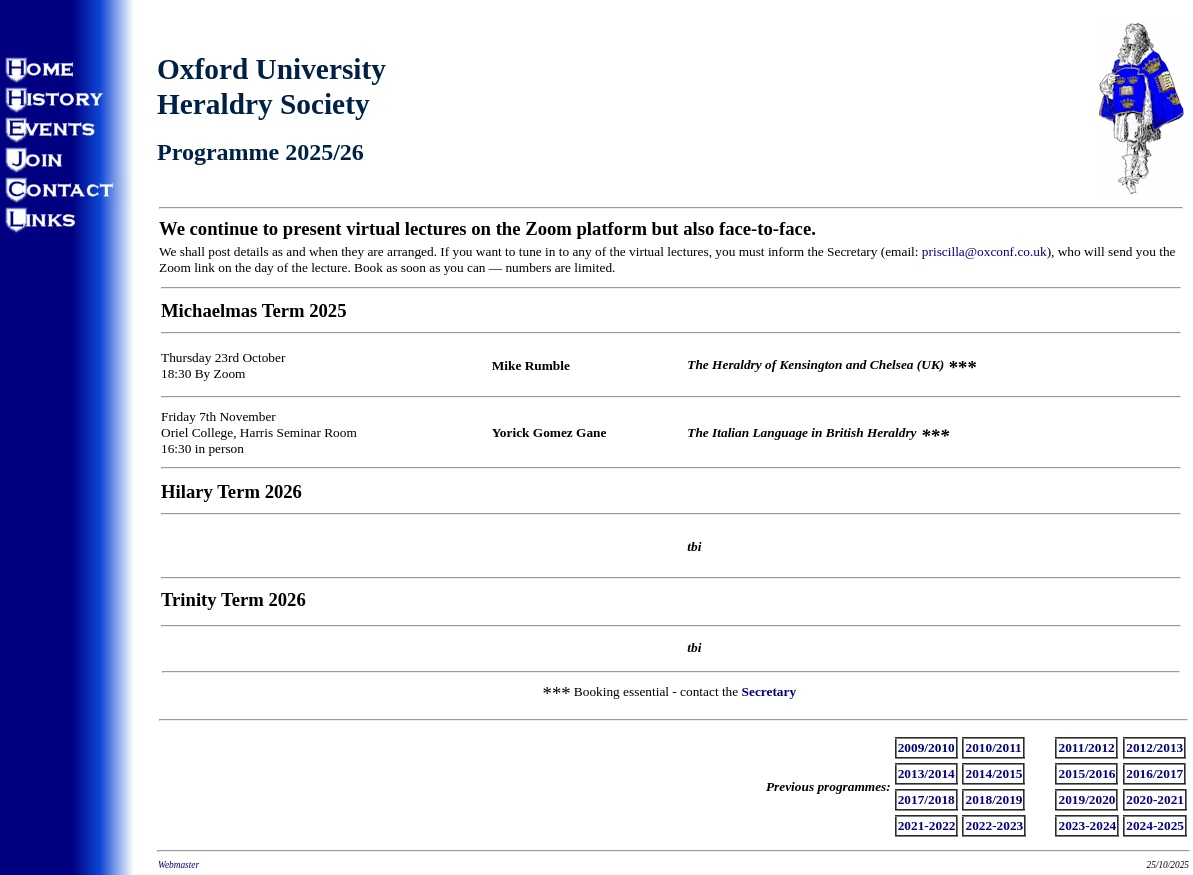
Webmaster (178, 865)
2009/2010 (926, 747)
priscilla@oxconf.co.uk (984, 251)
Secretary (769, 691)
